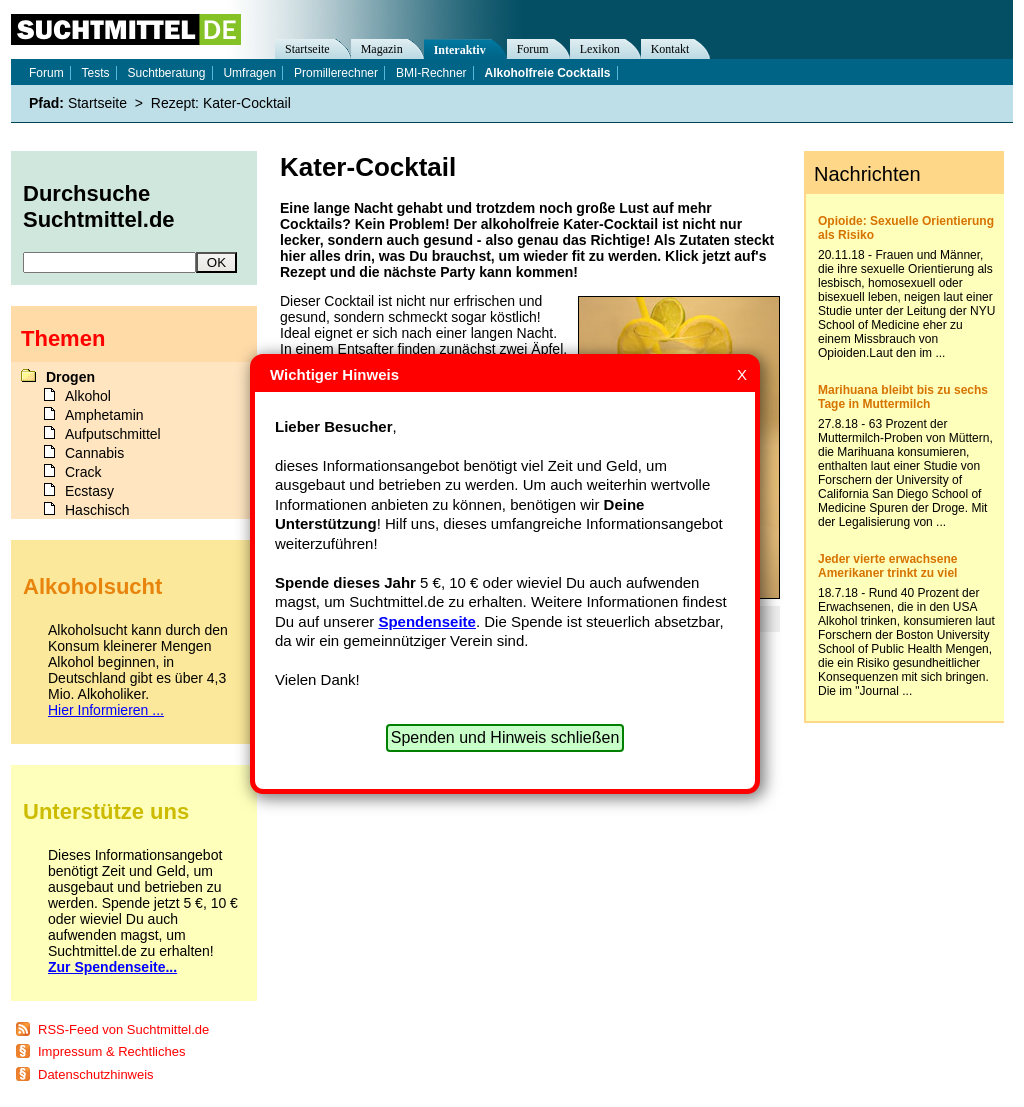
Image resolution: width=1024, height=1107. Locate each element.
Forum (533, 49)
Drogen (70, 377)
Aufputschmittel (113, 434)
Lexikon (600, 49)
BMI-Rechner (431, 73)
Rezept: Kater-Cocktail (221, 103)
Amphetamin (104, 415)
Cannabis (94, 453)
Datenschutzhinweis (96, 1074)
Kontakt (670, 49)
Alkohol (88, 396)
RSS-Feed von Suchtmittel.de (123, 1029)
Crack (83, 472)
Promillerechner (336, 73)
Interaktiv (460, 50)
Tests (96, 73)
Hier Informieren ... (106, 710)
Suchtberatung (166, 73)
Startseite (307, 49)
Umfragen (249, 73)
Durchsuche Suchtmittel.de (99, 206)
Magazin (382, 49)
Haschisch (97, 510)
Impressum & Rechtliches (111, 1051)
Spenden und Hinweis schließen (505, 737)
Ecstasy (89, 491)
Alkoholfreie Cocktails (548, 73)
